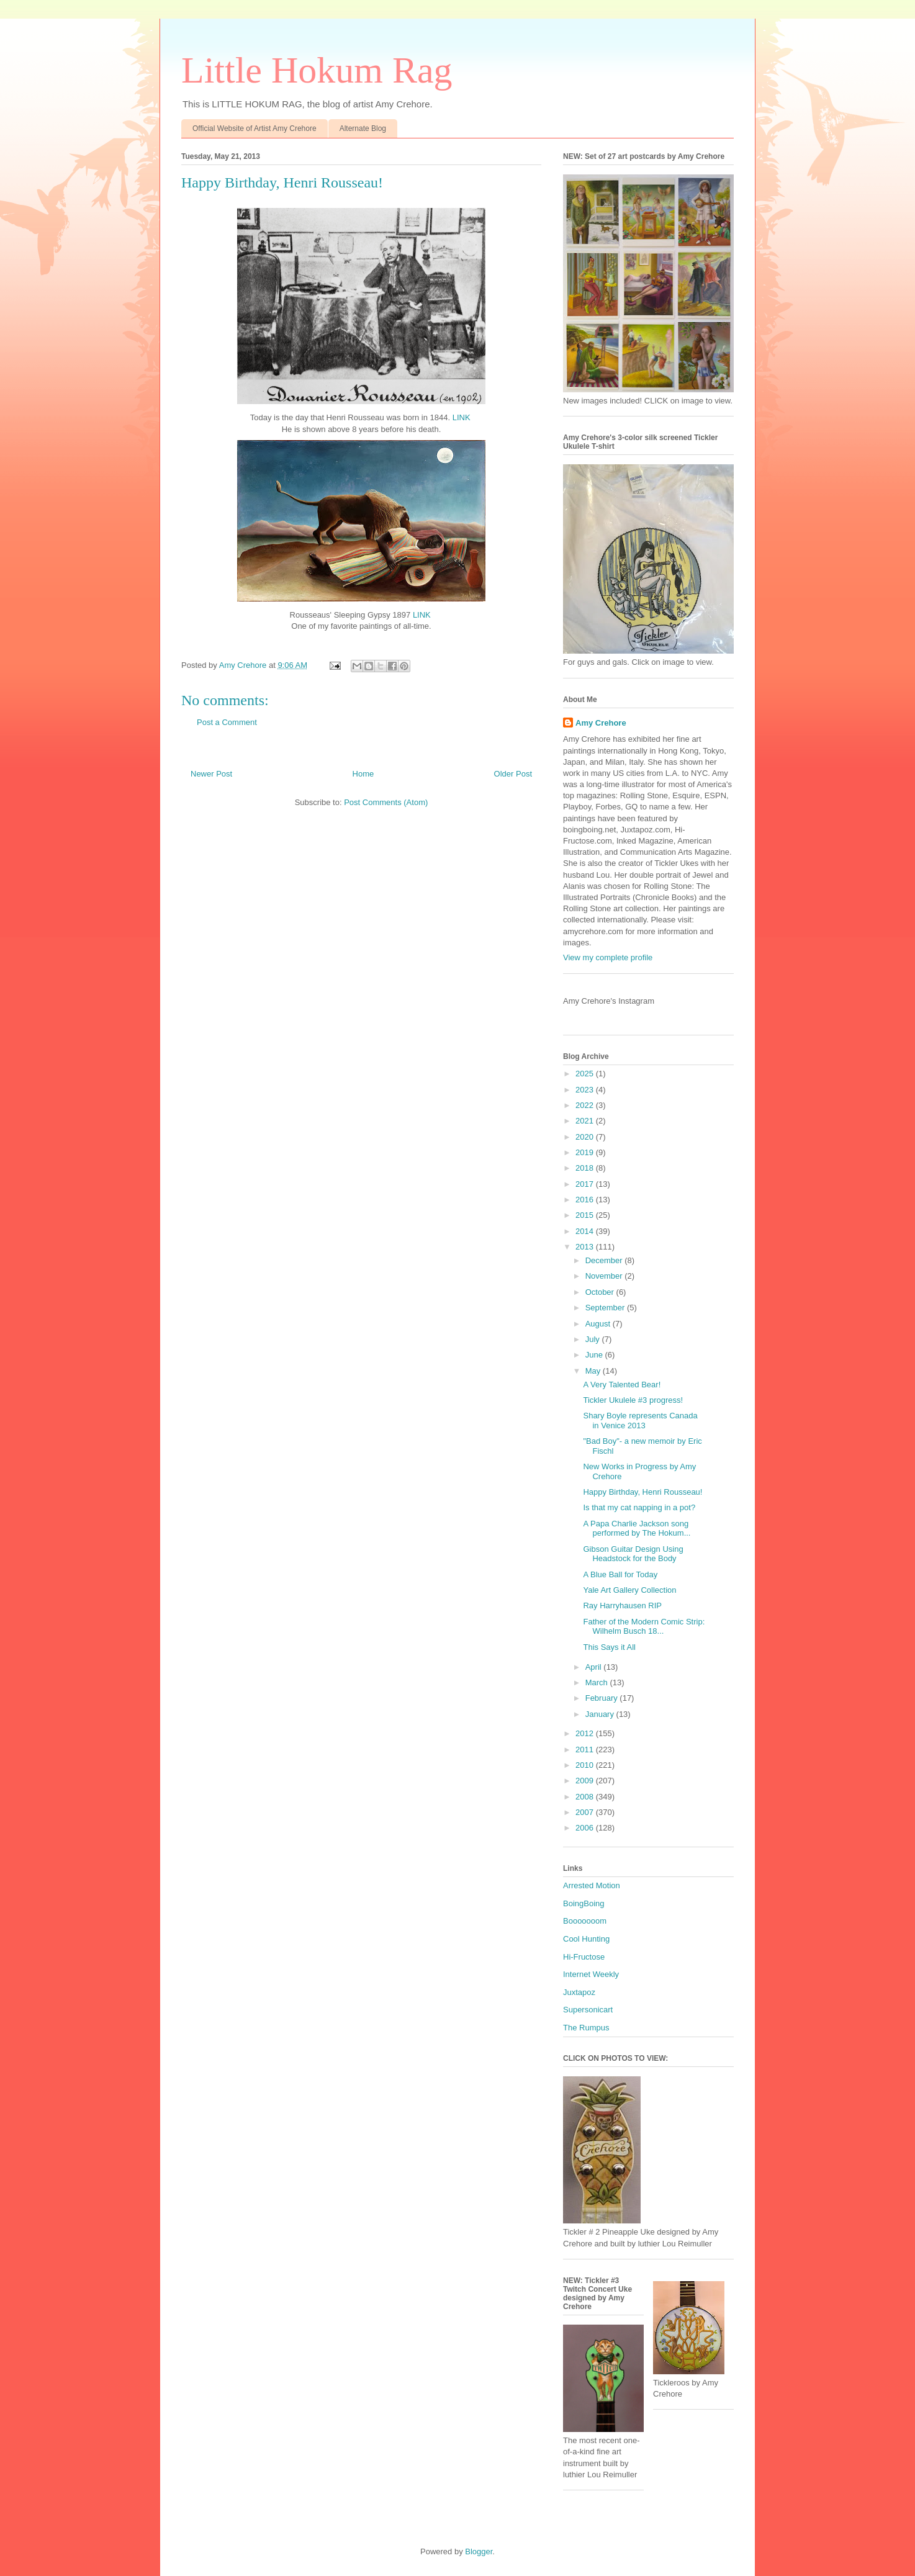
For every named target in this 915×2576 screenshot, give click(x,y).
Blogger (478, 2551)
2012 (585, 1733)
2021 (585, 1120)
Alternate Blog (363, 128)
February (602, 1698)
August (599, 1323)
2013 (585, 1246)
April (594, 1667)
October (600, 1292)
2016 (585, 1199)
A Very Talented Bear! (621, 1384)
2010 (585, 1765)
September (606, 1307)
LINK (462, 417)
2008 (585, 1796)
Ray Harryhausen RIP (622, 1605)
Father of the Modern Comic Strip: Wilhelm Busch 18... (644, 1626)
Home (363, 773)
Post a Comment (227, 722)
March (597, 1682)
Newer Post (211, 773)
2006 (585, 1827)
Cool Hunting (586, 1938)
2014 (585, 1231)
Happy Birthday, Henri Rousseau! (642, 1492)
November (605, 1276)
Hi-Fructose (584, 1956)
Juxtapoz (579, 1992)
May (594, 1371)
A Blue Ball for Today (620, 1574)
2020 (585, 1137)
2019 (585, 1152)
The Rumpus (586, 2027)
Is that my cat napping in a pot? (639, 1507)
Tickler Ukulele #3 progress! (633, 1400)
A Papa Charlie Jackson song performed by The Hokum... (636, 1528)
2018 (585, 1168)
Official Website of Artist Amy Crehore (254, 128)
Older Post (513, 773)
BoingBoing (584, 1903)
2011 (585, 1749)
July (593, 1339)
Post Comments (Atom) (386, 802)
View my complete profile (607, 957)
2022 (585, 1105)
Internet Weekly (591, 1974)
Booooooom (584, 1920)
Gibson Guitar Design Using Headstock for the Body (633, 1554)
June (595, 1354)
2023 (585, 1089)
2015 (585, 1215)
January (600, 1714)
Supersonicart (588, 2009)
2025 (585, 1073)
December (605, 1260)
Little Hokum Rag (317, 70)
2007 (585, 1812)
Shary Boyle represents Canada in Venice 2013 (640, 1420)
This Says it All (609, 1647)
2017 (585, 1184)
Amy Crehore (600, 722)
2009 (585, 1780)
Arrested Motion (591, 1885)
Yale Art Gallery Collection (629, 1590)
